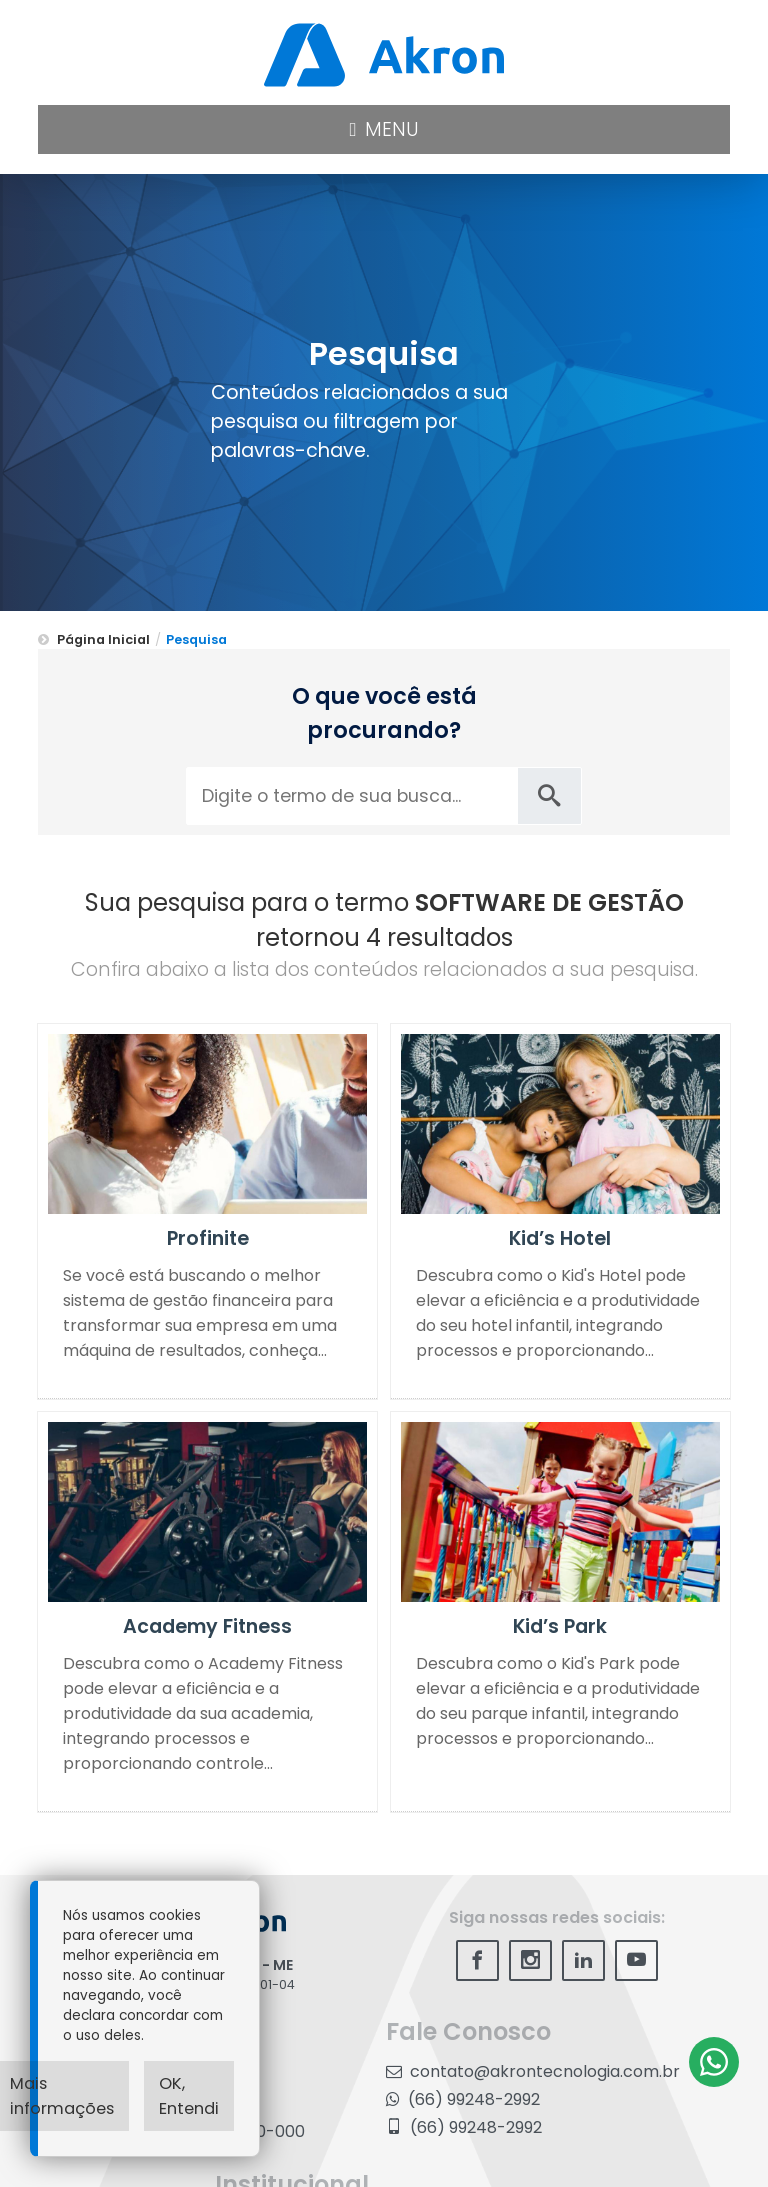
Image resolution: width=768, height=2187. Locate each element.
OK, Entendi (189, 2096)
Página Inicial (103, 639)
